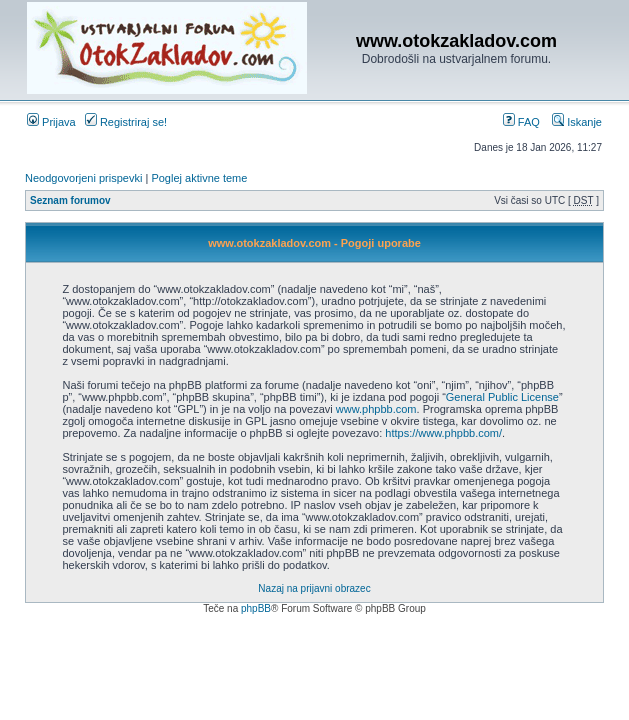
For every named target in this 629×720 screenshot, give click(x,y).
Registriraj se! (126, 122)
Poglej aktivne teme (199, 178)
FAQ (521, 122)
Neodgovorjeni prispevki (83, 178)
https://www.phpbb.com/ (443, 433)
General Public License (502, 397)
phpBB (256, 608)
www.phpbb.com (376, 409)
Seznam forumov (70, 200)
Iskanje (577, 122)
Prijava (51, 122)
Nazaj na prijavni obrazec (314, 588)
